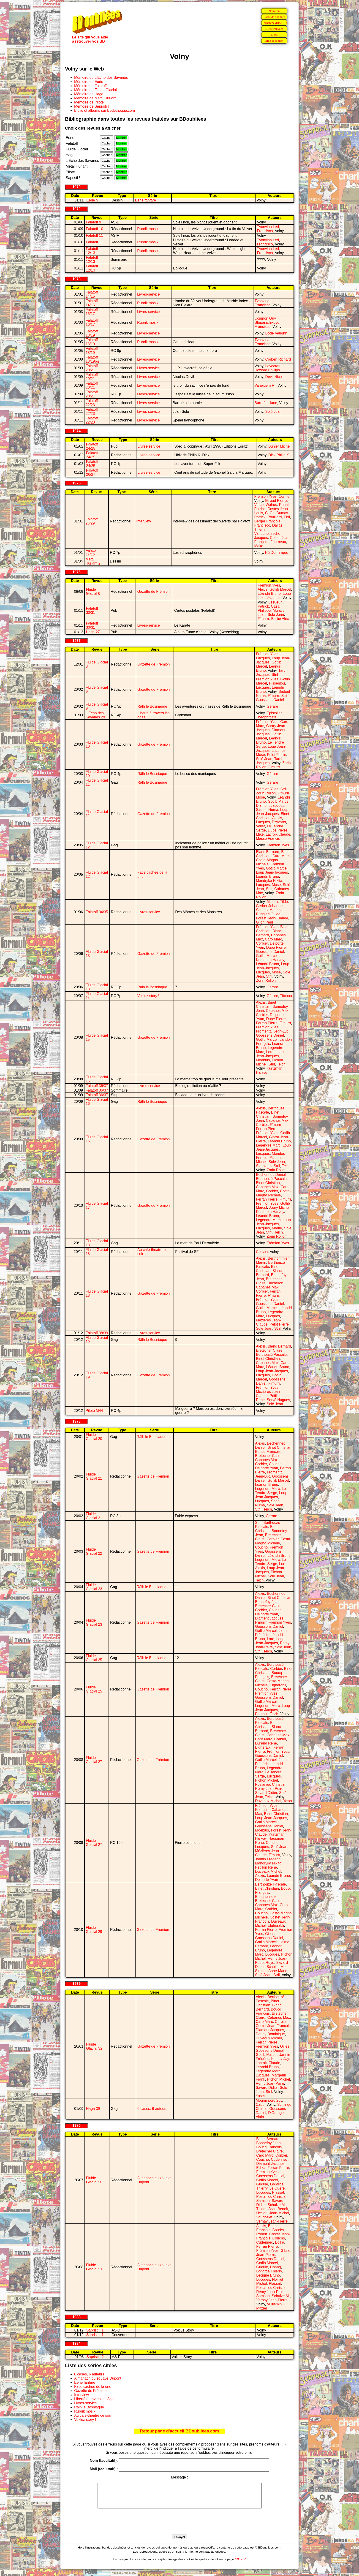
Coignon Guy (265, 318)
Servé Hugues (278, 1400)
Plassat (278, 2192)
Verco (259, 505)
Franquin (262, 1810)
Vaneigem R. (265, 385)
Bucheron (275, 1283)
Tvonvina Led (268, 227)
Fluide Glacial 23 (94, 1587)
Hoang (275, 2267)
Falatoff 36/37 (97, 1086)
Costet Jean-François (273, 2026)
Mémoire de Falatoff (90, 86)
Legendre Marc (268, 1145)
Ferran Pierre (266, 1023)
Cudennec (279, 2159)
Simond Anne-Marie (271, 1971)
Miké (260, 834)
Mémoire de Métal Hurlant (95, 98)
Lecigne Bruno (268, 2275)
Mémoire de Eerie (88, 82)
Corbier (262, 943)
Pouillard (274, 517)
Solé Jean (273, 411)
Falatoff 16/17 (92, 312)
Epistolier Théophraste (269, 715)
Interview (143, 521)
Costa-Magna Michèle (267, 862)
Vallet (260, 826)
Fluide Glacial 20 (94, 1437)
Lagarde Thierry (269, 2271)
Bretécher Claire (269, 1350)
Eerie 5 (92, 200)
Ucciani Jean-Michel (272, 2213)
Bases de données (274, 17)
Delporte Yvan (266, 1468)
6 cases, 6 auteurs (152, 2109)
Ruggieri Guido (268, 914)
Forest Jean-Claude (272, 918)
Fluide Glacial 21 (94, 1476)
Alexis (262, 589)
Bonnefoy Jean (267, 1602)
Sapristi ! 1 (95, 2330)
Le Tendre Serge (270, 1491)
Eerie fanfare (145, 200)
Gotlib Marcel (280, 589)
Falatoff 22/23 (92, 403)
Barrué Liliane (266, 403)
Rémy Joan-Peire (272, 1645)
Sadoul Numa (267, 810)
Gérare (272, 706)
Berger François (267, 521)
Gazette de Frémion (153, 591)
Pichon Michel (266, 1780)
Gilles (269, 1934)
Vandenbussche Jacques (267, 536)
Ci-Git (270, 513)
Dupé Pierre (277, 830)
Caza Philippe (268, 608)
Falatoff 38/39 (97, 1333)
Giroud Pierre (276, 501)
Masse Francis (268, 838)
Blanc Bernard (267, 852)
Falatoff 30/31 (92, 610)
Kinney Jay (280, 2059)
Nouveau (274, 11)
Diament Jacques (270, 805)
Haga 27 (93, 632)
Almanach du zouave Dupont (97, 2378)
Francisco (265, 231)
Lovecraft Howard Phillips (267, 368)
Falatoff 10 (94, 229)
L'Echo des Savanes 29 (95, 715)
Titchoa (286, 996)
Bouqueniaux (265, 1897)
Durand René (266, 1743)
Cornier (285, 496)
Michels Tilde (277, 902)
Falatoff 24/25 (92, 446)
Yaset (287, 1801)
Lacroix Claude (278, 834)
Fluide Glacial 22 (94, 1551)
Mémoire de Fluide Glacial (95, 90)
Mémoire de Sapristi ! (91, 106)
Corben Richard (278, 359)
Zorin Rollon (266, 793)
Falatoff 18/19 (92, 333)
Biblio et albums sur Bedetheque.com (104, 110)
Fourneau (278, 542)
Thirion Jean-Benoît (272, 2209)
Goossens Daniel (270, 700)
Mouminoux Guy (269, 2100)
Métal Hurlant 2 (93, 561)
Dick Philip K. (279, 455)
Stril (275, 675)
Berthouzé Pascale (271, 1179)
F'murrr (263, 619)
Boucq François (267, 1452)
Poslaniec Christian (270, 1784)
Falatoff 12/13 (92, 251)
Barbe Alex (280, 619)
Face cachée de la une (92, 2387)
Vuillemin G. (277, 2304)
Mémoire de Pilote (89, 102)
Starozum (264, 1166)
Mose (260, 755)
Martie (277, 1228)
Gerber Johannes (270, 906)
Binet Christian (266, 1004)
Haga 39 (93, 2109)
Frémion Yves (265, 496)
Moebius (263, 1060)
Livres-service (148, 294)
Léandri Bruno (269, 593)
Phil (287, 517)
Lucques (263, 658)
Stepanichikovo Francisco (267, 325)
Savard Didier (266, 1793)
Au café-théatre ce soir (92, 2415)
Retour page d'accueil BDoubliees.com (179, 2431)
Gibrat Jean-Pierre (273, 2253)
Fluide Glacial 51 (94, 2267)
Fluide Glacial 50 (94, 2180)
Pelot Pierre (276, 755)
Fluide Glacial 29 (94, 1930)
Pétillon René (266, 1867)
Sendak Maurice (269, 910)
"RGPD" (240, 2564)
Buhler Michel (279, 446)
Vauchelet (264, 2217)
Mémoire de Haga (88, 94)
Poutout (261, 1714)
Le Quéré (277, 2188)
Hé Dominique (276, 552)
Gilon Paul (264, 922)
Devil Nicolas (275, 377)
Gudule (262, 2184)
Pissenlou (277, 683)
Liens (274, 34)
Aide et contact (274, 40)
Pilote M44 (94, 1411)
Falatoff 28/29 (92, 521)
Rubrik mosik (147, 229)
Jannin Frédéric (267, 1859)
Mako (258, 546)
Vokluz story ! (148, 996)
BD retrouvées (274, 28)
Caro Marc (281, 856)
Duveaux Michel (268, 1801)
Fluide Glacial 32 (94, 2046)
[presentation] (179, 2527)
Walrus (271, 505)
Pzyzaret (279, 822)
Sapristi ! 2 (95, 2357)
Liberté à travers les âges (94, 2399)
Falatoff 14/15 (92, 294)
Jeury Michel (279, 1207)
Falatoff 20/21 (92, 368)
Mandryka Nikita (269, 881)
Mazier (261, 2308)
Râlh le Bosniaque (152, 706)
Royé (270, 1963)
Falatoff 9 (93, 222)
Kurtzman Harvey (270, 960)
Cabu (260, 2104)
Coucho (275, 1464)
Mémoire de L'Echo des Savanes (101, 77)
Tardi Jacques (269, 761)
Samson (263, 2201)
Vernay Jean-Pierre (272, 2221)
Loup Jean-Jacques (274, 596)
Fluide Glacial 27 (94, 1760)
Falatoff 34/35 (97, 912)
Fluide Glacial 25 (94, 1658)
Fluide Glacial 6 (93, 591)
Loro (269, 1052)
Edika (260, 2168)
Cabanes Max (277, 1011)
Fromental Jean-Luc (272, 1031)
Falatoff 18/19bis (93, 359)
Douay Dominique (270, 2034)
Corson (262, 1252)
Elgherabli (278, 1685)
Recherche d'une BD (274, 22)
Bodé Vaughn (276, 333)
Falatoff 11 (94, 235)
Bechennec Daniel (271, 1175)
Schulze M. (276, 1967)
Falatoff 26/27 (92, 472)
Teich (281, 1064)
